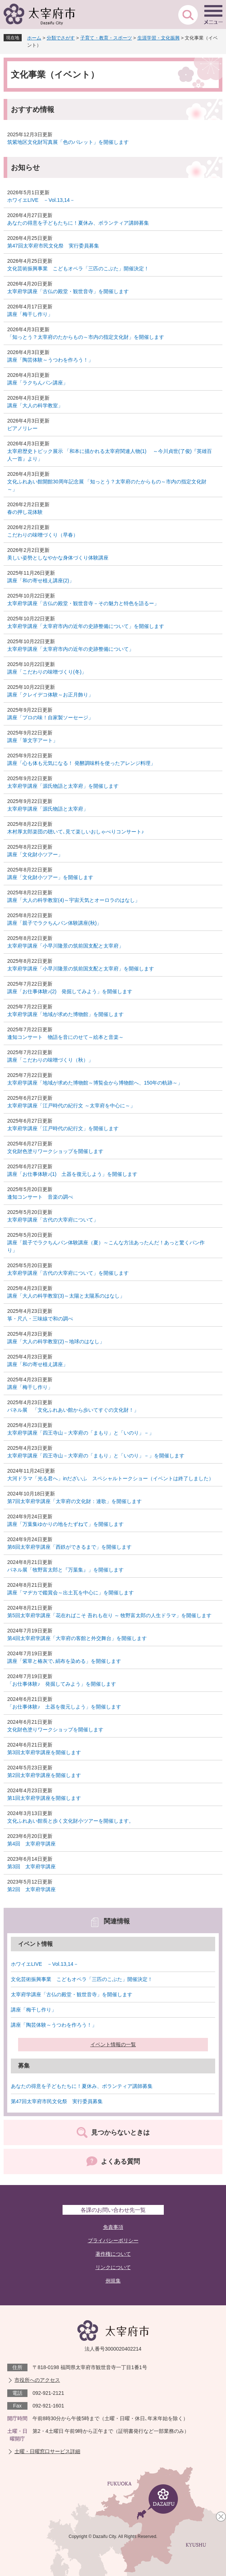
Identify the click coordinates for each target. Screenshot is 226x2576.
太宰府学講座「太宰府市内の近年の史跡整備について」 (70, 649)
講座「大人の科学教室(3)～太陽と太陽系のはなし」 (66, 1296)
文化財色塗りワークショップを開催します (55, 1151)
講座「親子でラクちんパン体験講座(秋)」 (54, 923)
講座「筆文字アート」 (32, 740)
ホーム (34, 38)
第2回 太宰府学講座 (31, 1889)
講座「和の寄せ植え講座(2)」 (40, 580)
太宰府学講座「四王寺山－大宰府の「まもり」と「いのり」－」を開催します (95, 1455)
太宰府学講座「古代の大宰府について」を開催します (68, 1273)
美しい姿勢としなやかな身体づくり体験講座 (57, 558)
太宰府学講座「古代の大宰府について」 (52, 1220)
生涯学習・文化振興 (158, 38)
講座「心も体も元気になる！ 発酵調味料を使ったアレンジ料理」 (81, 763)
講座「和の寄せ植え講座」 (37, 1364)
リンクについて (113, 2267)
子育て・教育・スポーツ (106, 38)
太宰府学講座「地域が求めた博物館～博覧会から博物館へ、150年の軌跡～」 (95, 1083)
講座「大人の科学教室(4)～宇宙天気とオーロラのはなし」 (73, 900)
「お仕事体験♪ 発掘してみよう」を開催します (61, 1684)
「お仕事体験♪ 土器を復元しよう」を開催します (64, 1707)
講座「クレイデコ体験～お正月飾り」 (50, 695)
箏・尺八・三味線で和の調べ (40, 1319)
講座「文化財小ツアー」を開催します (50, 877)
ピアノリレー (22, 428)
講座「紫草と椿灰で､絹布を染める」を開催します (64, 1661)
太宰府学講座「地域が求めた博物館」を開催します (65, 1014)
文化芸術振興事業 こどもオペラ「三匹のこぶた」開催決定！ (78, 268)
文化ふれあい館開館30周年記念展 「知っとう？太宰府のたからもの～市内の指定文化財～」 (106, 485)
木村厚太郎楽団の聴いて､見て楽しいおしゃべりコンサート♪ (75, 832)
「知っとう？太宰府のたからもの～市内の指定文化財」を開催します (85, 337)
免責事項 (113, 2227)
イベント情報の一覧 (113, 2044)
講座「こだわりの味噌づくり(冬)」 (46, 672)
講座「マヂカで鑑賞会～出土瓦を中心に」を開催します (70, 1592)
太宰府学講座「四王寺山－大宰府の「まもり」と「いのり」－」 (80, 1433)
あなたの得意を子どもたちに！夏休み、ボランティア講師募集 (78, 223)
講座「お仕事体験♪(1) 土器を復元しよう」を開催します (72, 1174)
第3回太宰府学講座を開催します (44, 1752)
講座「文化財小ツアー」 (35, 854)
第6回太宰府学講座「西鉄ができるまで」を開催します (69, 1547)
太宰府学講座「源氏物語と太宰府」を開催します (63, 786)
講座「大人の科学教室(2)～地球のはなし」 (56, 1341)
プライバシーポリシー (113, 2240)
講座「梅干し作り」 (30, 314)
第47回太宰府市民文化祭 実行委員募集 (53, 246)
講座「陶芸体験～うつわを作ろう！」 (50, 360)
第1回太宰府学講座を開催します (44, 1798)
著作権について (113, 2254)
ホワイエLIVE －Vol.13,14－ (41, 200)
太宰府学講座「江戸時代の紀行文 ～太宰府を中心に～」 (71, 1105)
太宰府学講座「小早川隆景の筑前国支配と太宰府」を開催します (80, 968)
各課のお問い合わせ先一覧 (113, 2210)
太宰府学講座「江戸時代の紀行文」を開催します (63, 1128)
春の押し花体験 (25, 512)
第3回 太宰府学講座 (31, 1866)
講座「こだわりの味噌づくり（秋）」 (50, 1060)
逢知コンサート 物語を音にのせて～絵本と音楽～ (65, 1037)
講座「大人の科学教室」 (35, 405)
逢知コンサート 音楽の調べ (40, 1197)
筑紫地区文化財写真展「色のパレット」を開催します (68, 142)
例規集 (113, 2281)
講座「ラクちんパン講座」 (37, 383)
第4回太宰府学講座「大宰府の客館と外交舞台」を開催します (77, 1638)
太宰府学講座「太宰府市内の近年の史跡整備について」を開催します (85, 626)
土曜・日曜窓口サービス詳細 (47, 2451)
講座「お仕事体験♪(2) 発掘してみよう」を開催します (69, 991)
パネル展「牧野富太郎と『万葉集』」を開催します (65, 1570)
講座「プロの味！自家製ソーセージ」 (50, 717)
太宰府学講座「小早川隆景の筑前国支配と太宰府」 (65, 946)
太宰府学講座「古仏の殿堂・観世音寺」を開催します (68, 291)
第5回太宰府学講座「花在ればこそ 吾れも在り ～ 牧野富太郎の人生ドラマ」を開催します (109, 1615)
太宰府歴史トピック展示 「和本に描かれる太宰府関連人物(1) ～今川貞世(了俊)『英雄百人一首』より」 (109, 455)
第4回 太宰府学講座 (31, 1844)
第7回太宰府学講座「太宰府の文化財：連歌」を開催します (74, 1501)
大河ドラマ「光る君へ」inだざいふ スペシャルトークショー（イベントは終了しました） (110, 1478)
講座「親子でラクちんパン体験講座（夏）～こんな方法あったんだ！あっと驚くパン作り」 (106, 1246)
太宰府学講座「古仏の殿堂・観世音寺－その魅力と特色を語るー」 (83, 603)
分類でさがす (61, 38)
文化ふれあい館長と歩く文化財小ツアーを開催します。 (70, 1821)
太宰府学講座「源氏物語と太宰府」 (47, 809)
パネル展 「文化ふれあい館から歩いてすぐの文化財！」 (73, 1410)
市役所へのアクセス (37, 2380)
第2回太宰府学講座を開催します (44, 1775)
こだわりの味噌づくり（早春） (42, 535)
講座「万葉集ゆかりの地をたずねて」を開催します (65, 1524)
